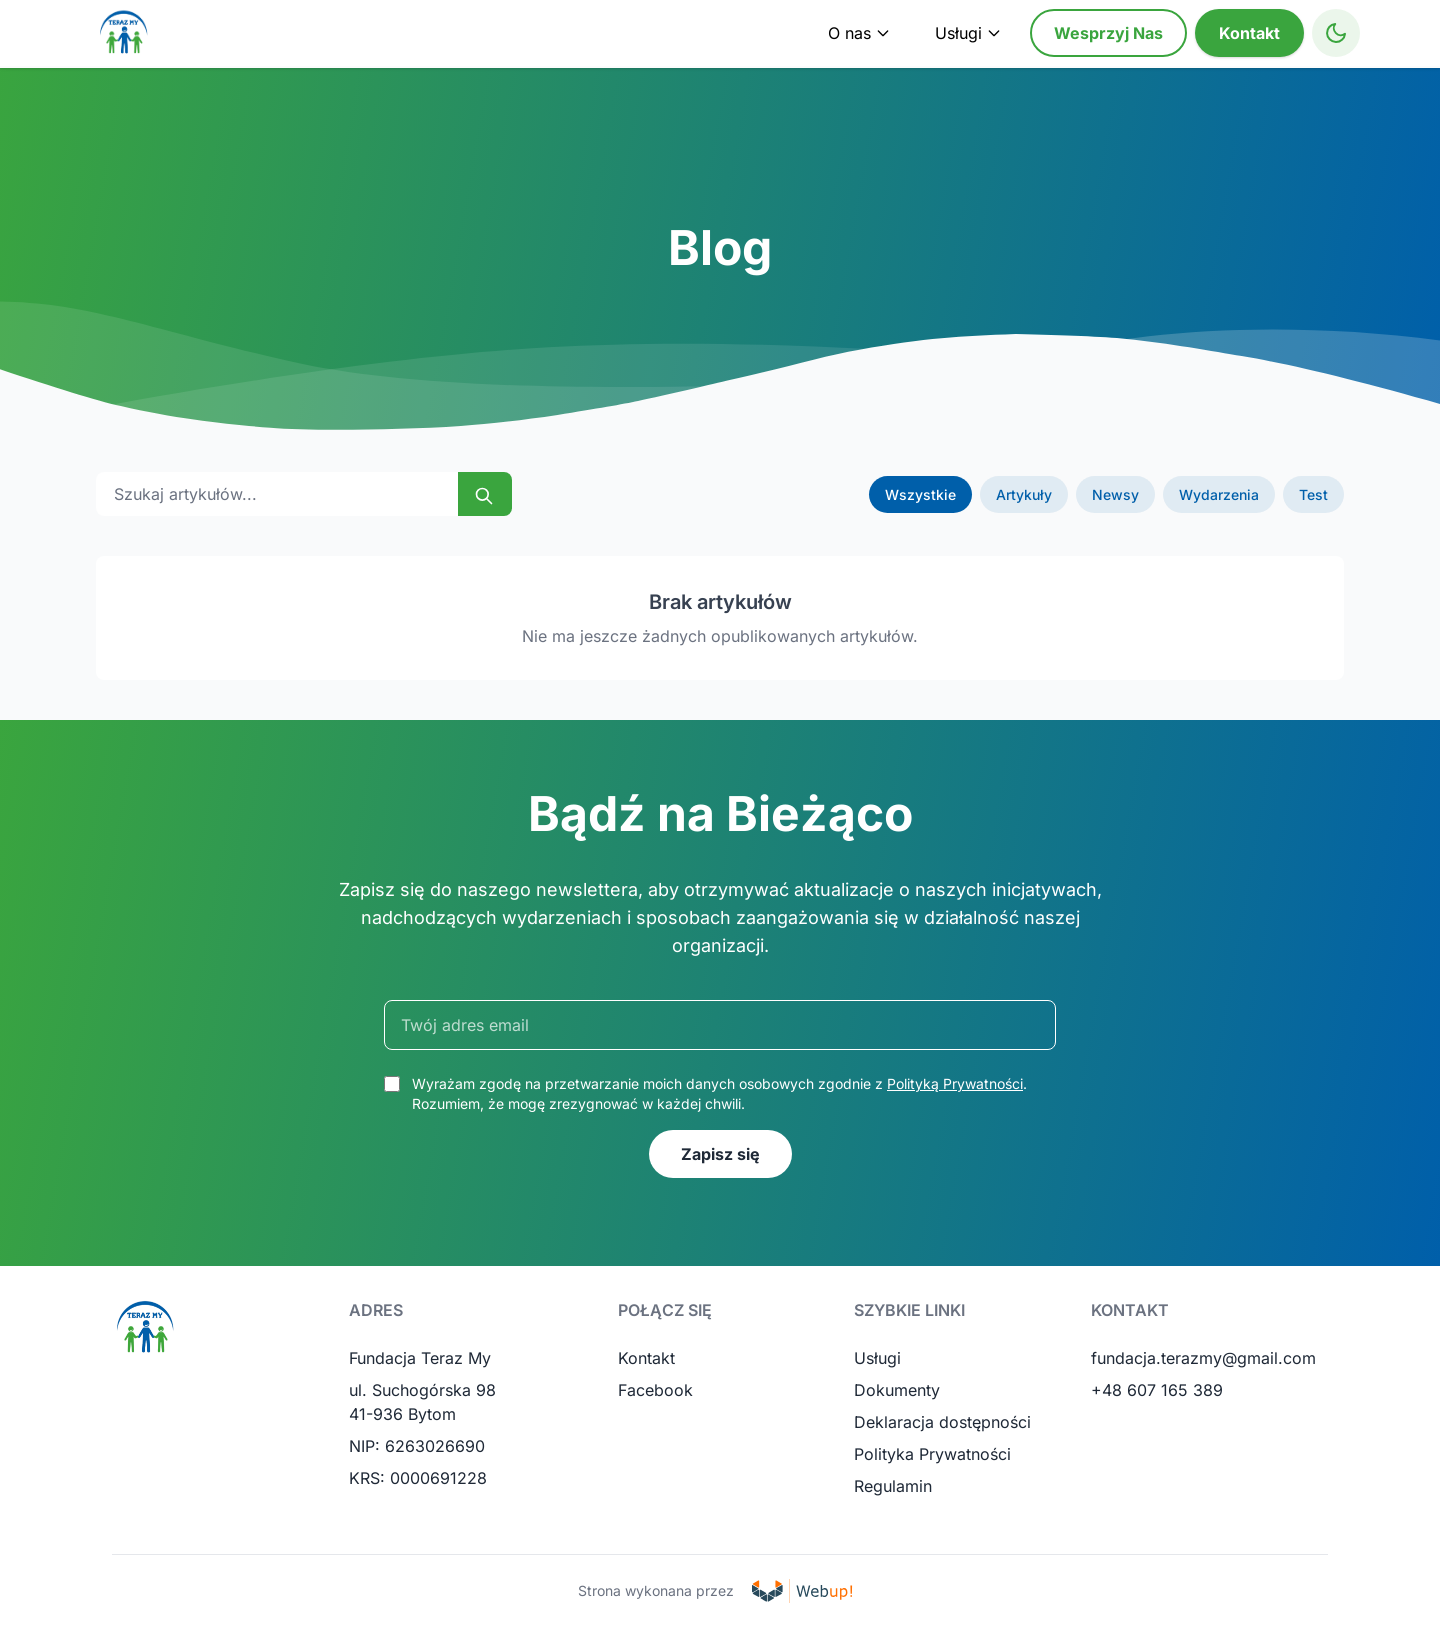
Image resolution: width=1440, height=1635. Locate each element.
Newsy (1115, 494)
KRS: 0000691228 (418, 1478)
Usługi (877, 1358)
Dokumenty (897, 1390)
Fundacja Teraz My (420, 1358)
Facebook (655, 1390)
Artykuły (1024, 494)
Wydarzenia (1219, 494)
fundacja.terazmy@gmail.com (1203, 1358)
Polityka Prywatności (932, 1454)
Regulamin (893, 1486)
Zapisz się (720, 1154)
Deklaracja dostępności (942, 1422)
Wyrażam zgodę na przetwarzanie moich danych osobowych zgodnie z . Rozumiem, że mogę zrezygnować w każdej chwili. (719, 1093)
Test (1313, 494)
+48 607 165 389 (1157, 1390)
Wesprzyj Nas (1108, 33)
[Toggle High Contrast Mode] (1336, 33)
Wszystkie (920, 494)
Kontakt (1249, 33)
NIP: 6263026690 (417, 1446)
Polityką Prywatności (955, 1083)
